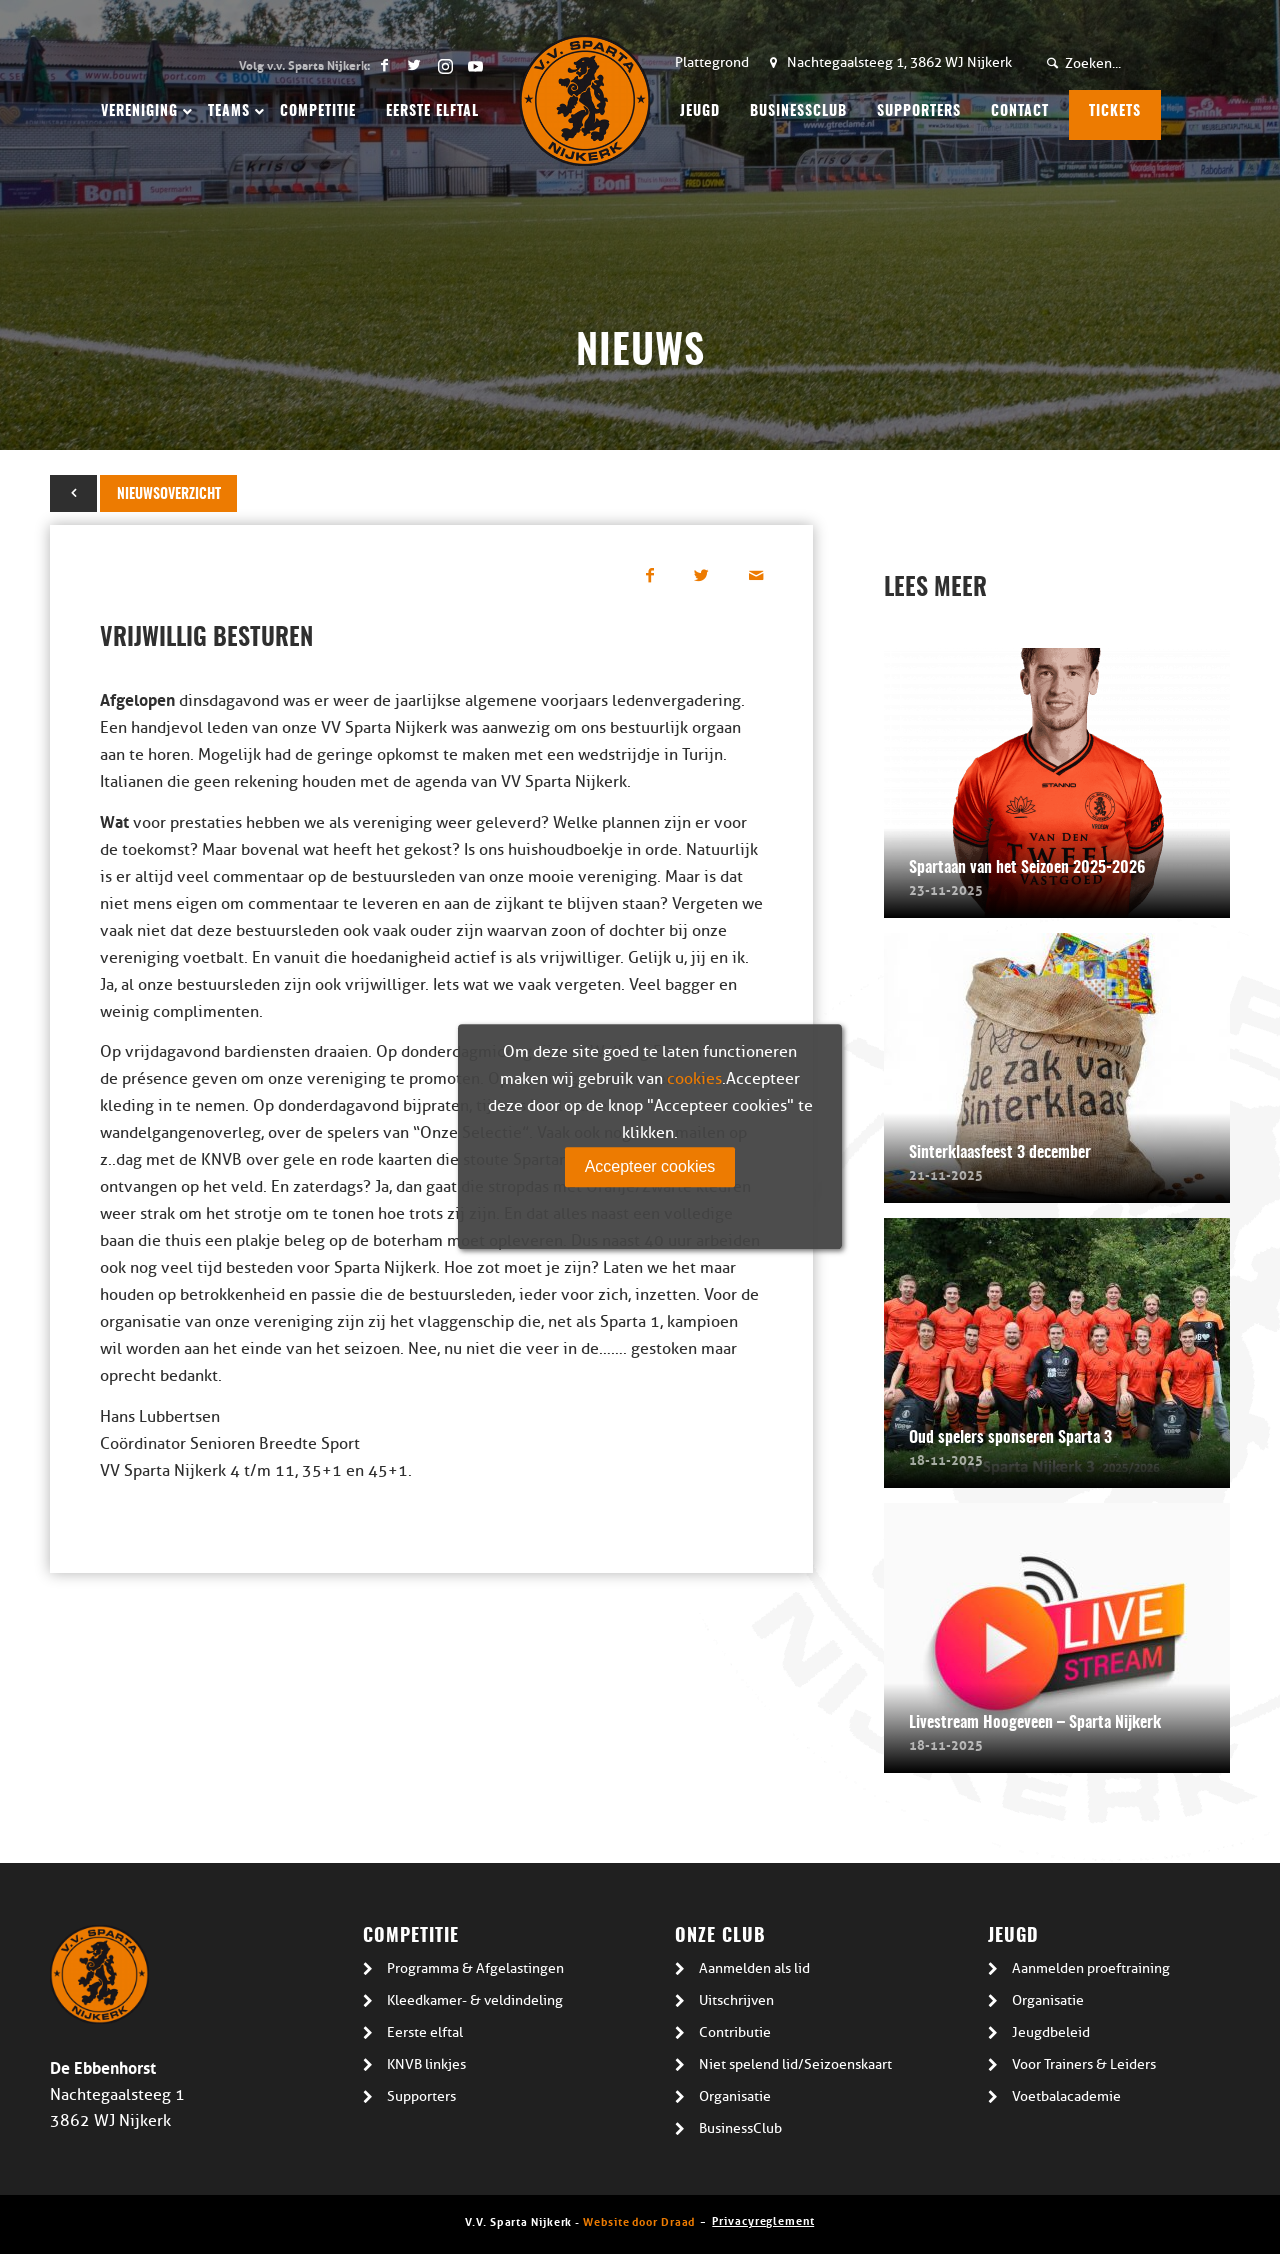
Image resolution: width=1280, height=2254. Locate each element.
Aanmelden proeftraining (1091, 1968)
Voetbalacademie (1066, 2096)
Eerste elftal (425, 2032)
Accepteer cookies (650, 1166)
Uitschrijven (736, 2000)
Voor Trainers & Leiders (1084, 2064)
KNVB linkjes (426, 2064)
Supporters (421, 2096)
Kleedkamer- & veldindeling (475, 2000)
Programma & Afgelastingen (475, 1968)
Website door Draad (639, 2220)
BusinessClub (740, 2128)
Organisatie (735, 2096)
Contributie (735, 2032)
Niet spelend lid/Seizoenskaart (795, 2064)
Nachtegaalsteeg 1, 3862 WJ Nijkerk (899, 62)
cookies (694, 1079)
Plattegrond (712, 62)
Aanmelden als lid (754, 1968)
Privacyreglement (763, 2219)
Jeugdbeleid (1051, 2032)
